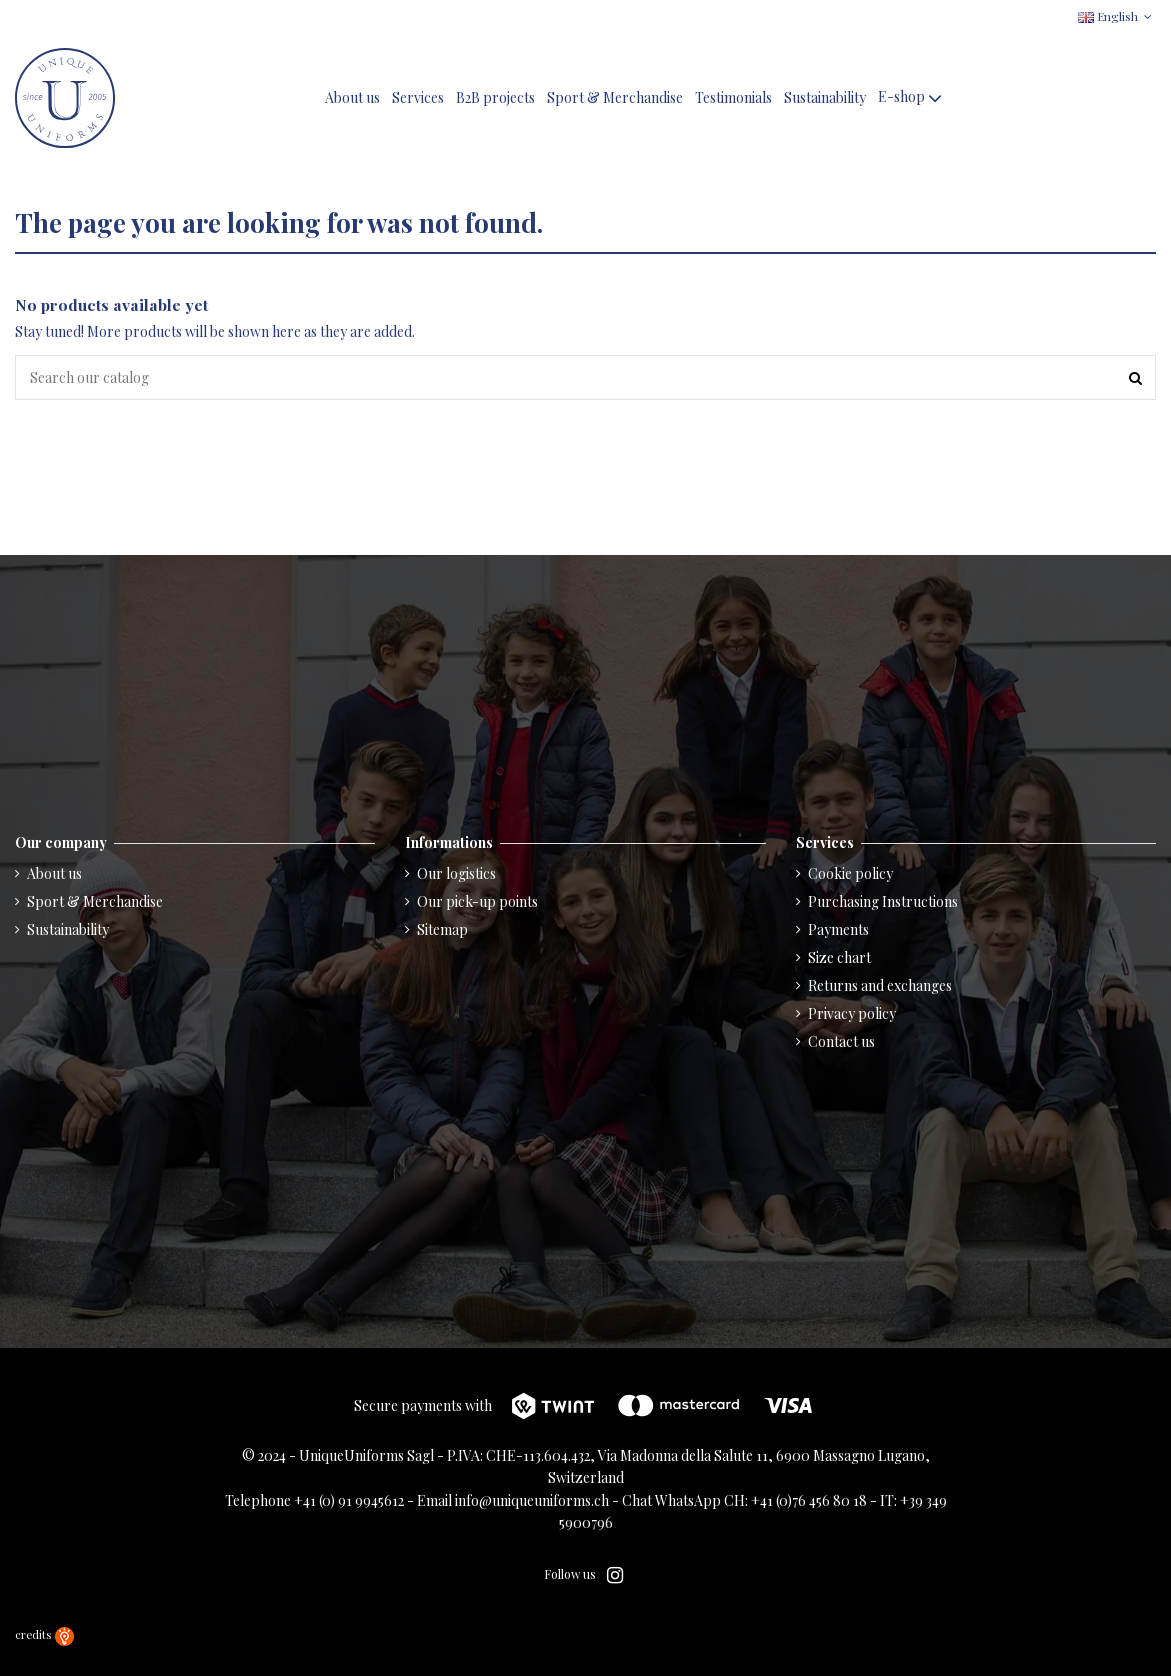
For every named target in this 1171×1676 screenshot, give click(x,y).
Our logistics (456, 873)
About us (54, 873)
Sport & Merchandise (95, 901)
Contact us (841, 1041)
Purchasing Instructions (883, 901)
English (1117, 16)
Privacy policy (852, 1013)
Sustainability (68, 929)
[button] (912, 98)
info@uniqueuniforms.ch (532, 1500)
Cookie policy (850, 873)
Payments (838, 929)
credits (44, 1634)
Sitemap (442, 929)
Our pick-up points (477, 901)
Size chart (839, 957)
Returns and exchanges (880, 985)
